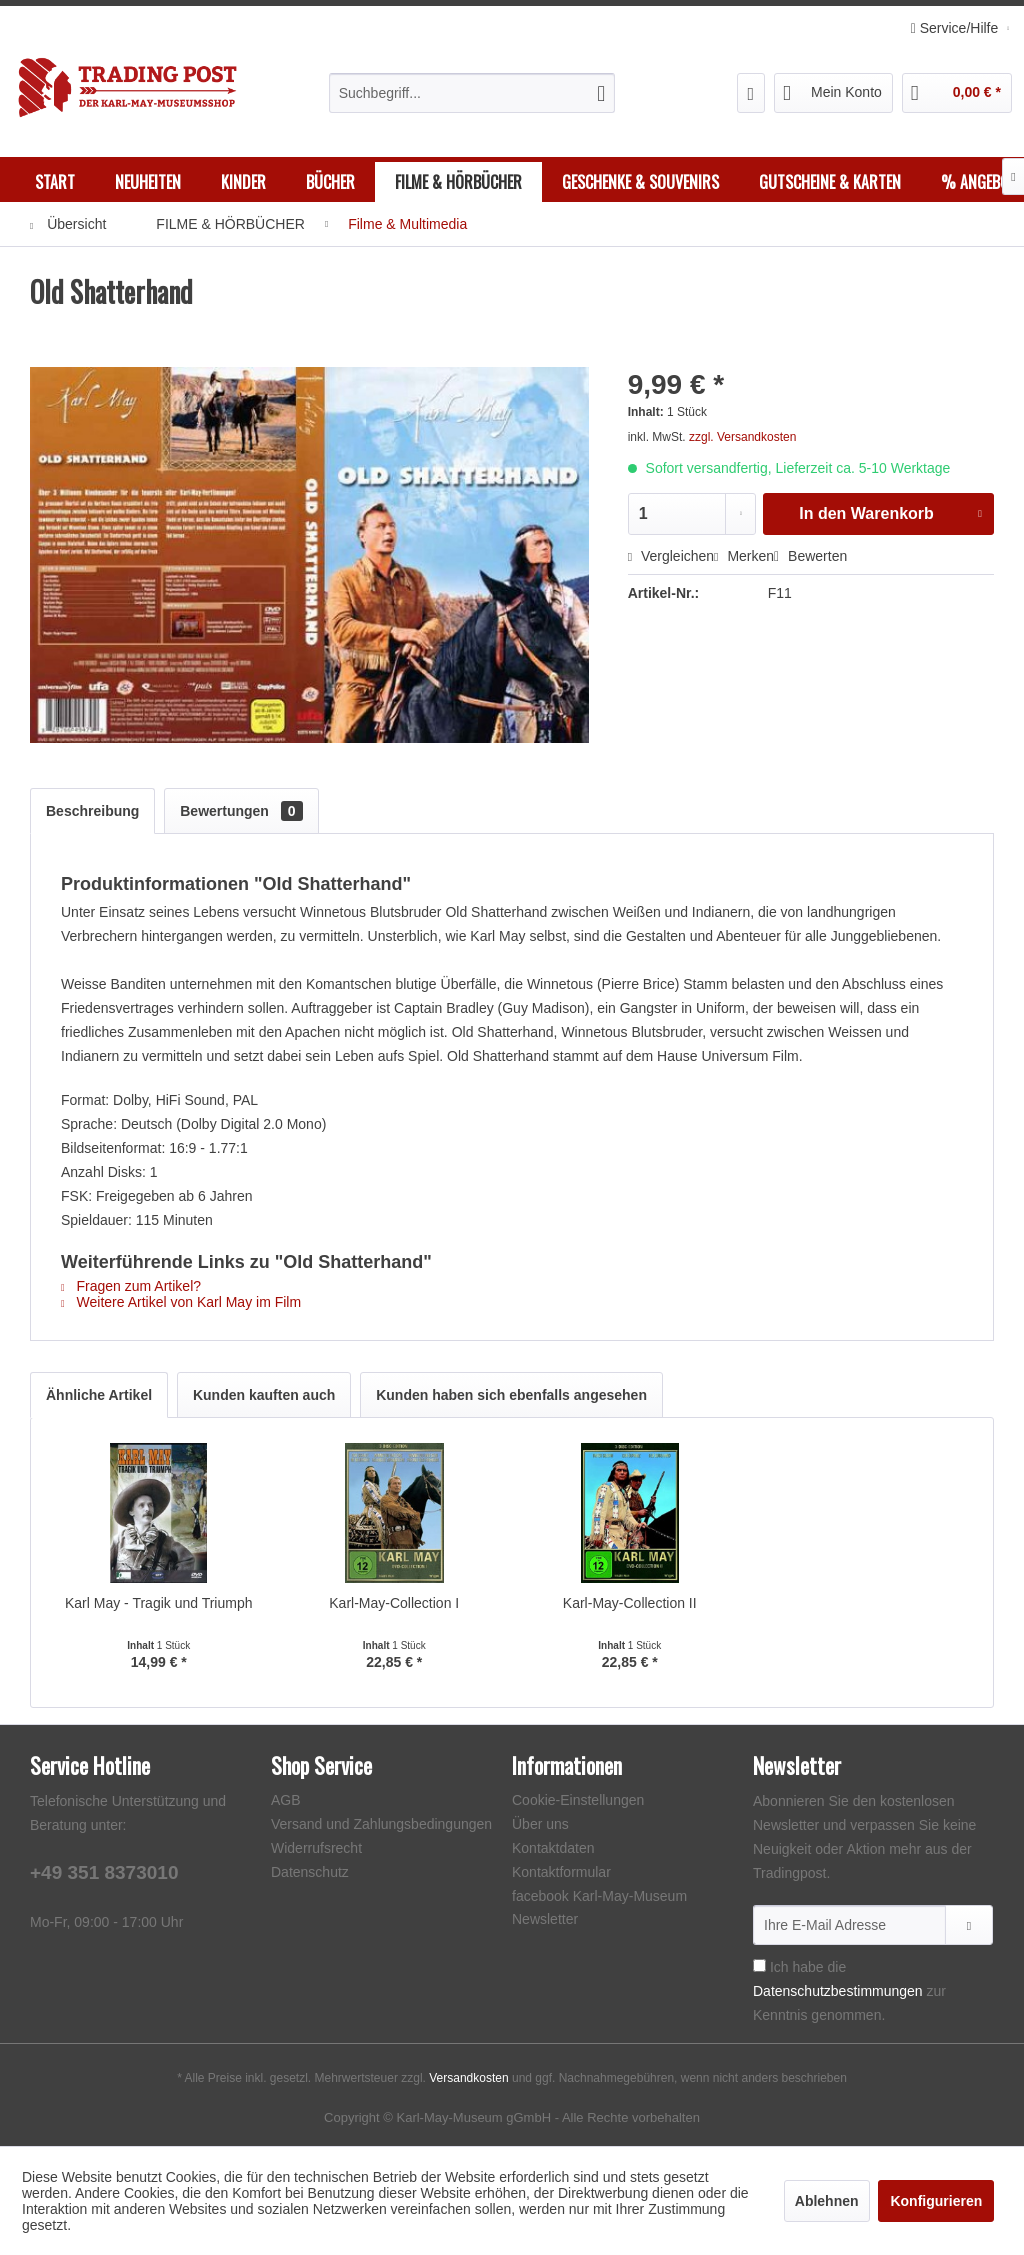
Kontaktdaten (553, 1848)
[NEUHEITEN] (148, 182)
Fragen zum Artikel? (131, 1286)
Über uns (540, 1824)
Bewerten (810, 556)
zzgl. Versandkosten (742, 437)
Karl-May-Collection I (394, 1603)
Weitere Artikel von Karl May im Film (181, 1302)
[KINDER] (243, 182)
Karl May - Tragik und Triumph (159, 1603)
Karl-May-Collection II (630, 1603)
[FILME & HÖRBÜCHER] (458, 182)
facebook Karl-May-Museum (599, 1896)
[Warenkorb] (957, 93)
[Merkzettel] (751, 93)
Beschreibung (92, 811)
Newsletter (545, 1919)
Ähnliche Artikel (99, 1395)
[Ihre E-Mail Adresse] (849, 1925)
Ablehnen (827, 2201)
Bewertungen (241, 811)
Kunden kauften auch (264, 1395)
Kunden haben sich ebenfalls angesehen (511, 1395)
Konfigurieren (936, 2201)
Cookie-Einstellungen (578, 1800)
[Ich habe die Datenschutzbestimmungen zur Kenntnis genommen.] (759, 1965)
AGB (286, 1800)
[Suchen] (601, 93)
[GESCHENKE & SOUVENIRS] (640, 182)
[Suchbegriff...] (472, 93)
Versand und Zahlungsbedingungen (381, 1824)
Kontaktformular (561, 1872)
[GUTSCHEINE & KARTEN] (830, 182)
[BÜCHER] (330, 182)
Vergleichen (671, 556)
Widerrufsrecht (316, 1848)
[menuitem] (472, 93)
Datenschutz (310, 1872)
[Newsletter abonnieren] (969, 1925)
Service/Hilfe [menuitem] (956, 28)
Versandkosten (468, 2078)
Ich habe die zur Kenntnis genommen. (849, 1991)
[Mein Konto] (833, 93)
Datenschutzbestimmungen (838, 1991)
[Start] (55, 182)
